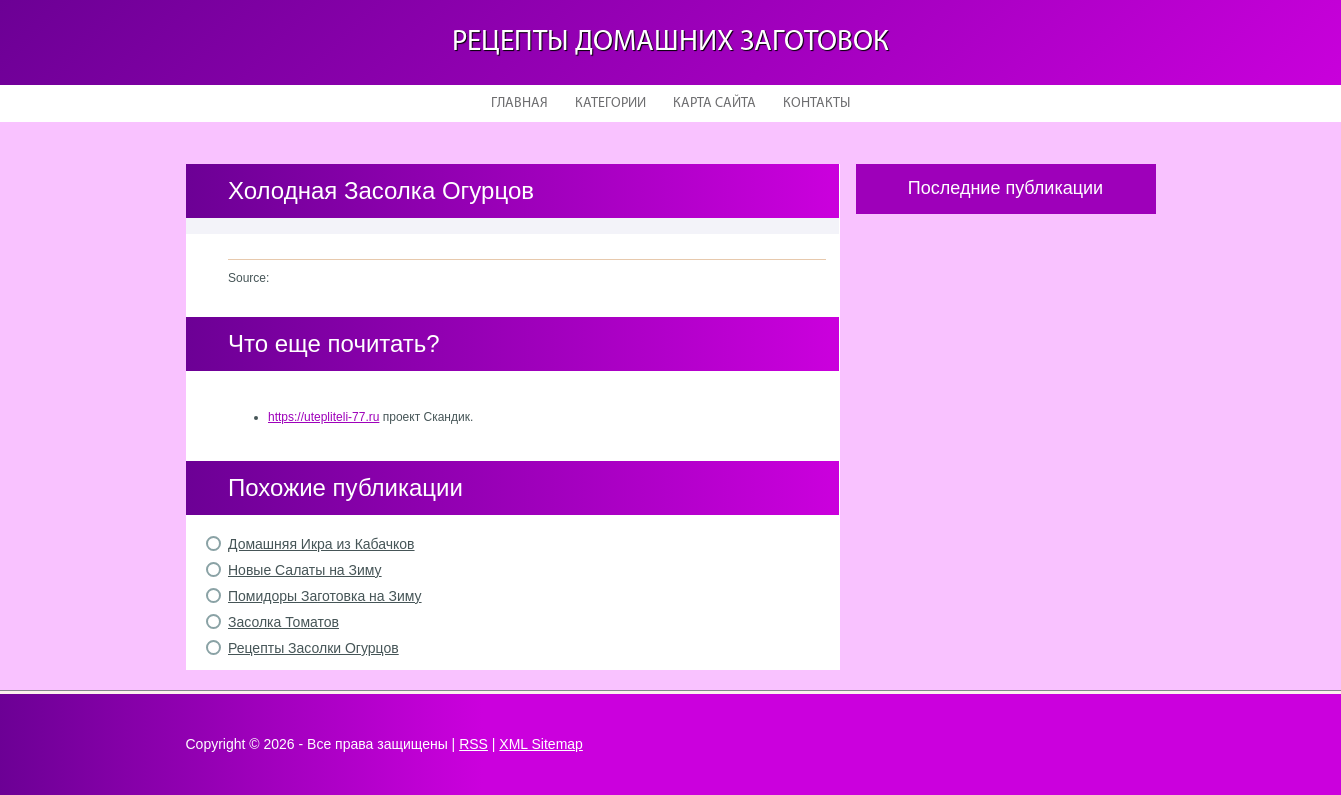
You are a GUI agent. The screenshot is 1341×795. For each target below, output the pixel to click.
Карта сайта (714, 103)
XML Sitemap (541, 744)
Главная (519, 103)
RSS (473, 744)
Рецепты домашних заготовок (670, 42)
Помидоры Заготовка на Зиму (325, 596)
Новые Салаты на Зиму (305, 570)
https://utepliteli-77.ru (323, 417)
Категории (610, 103)
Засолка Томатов (283, 622)
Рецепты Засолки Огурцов (313, 648)
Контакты (816, 103)
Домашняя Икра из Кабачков (321, 544)
